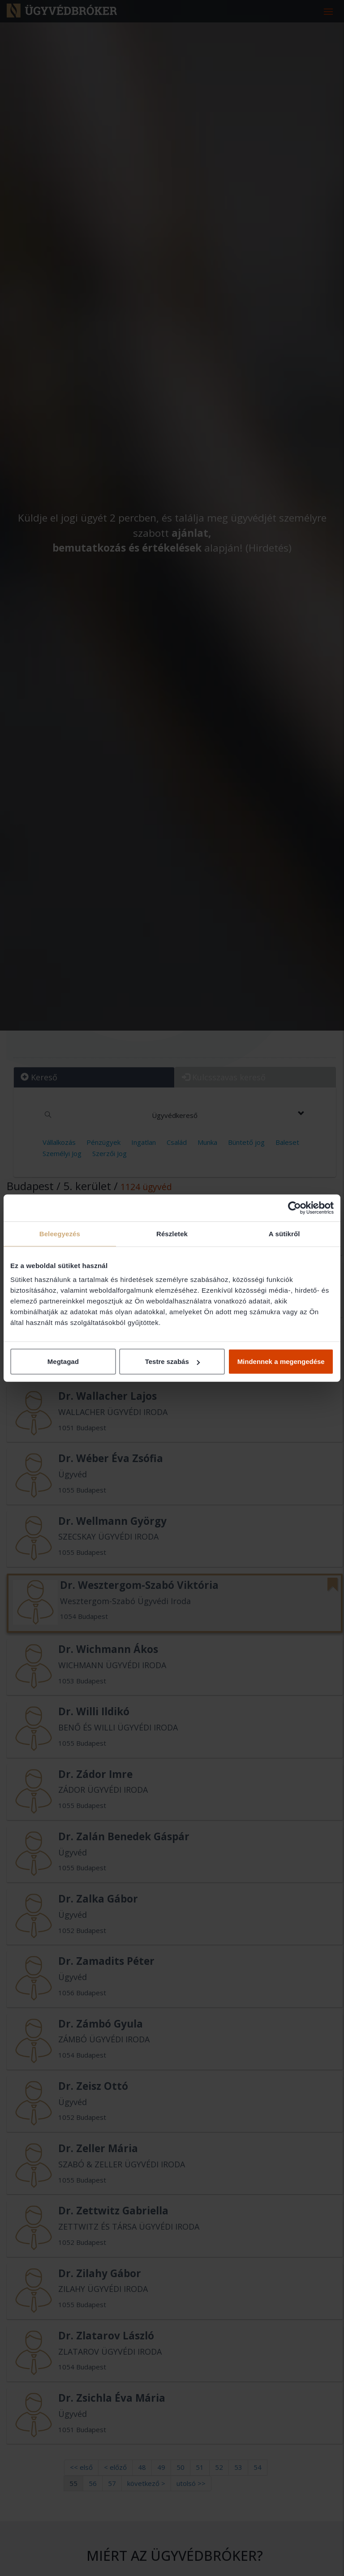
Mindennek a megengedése (281, 1361)
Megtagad (63, 1361)
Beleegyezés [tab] (59, 1233)
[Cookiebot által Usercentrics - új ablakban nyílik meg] (294, 1207)
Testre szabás (172, 1361)
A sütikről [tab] (284, 1233)
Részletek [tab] (172, 1233)
